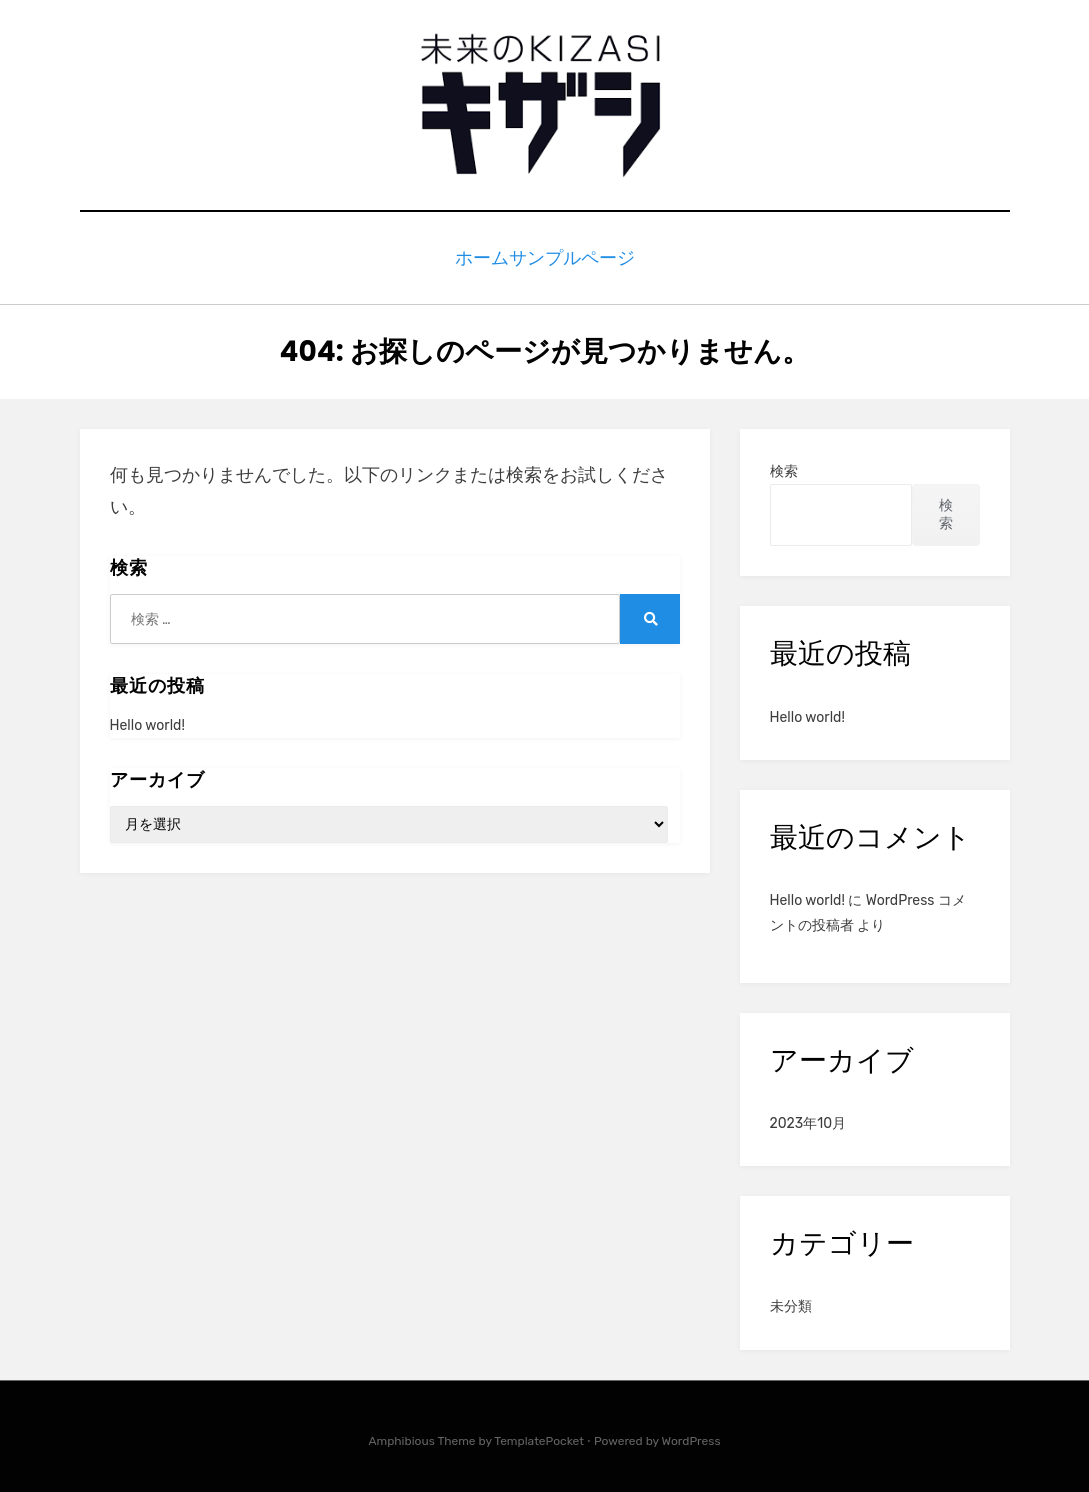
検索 (784, 466)
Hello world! (147, 719)
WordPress (691, 1435)
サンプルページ (582, 255)
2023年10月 (808, 1118)
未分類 (791, 1301)
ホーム (477, 255)
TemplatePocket (539, 1435)
